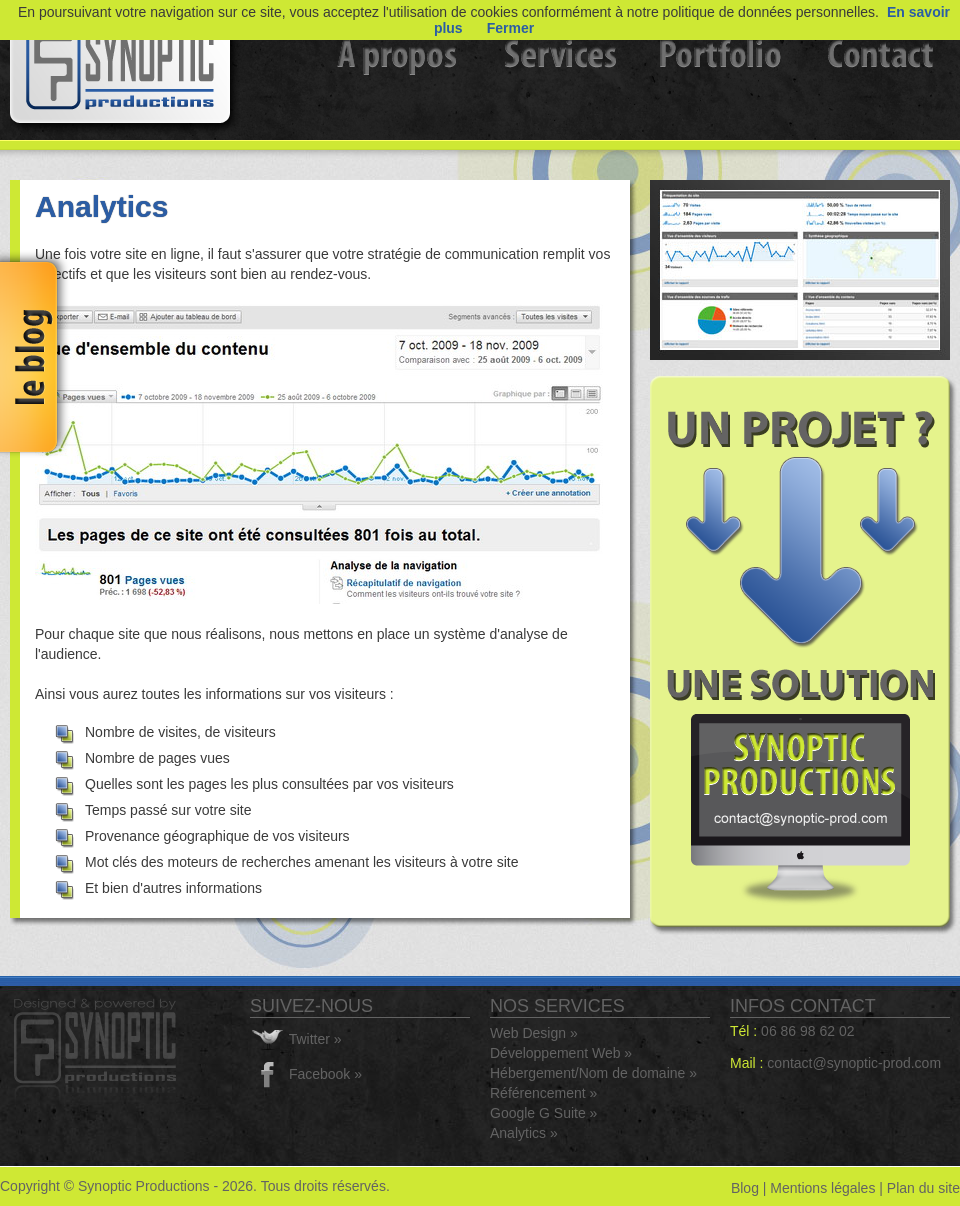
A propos (400, 85)
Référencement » (543, 1093)
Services (560, 85)
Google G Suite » (543, 1113)
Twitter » (315, 1039)
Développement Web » (561, 1053)
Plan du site (923, 1188)
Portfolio (720, 85)
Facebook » (325, 1074)
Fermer (510, 28)
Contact (880, 85)
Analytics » (524, 1133)
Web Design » (534, 1033)
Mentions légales (822, 1188)
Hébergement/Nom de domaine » (593, 1073)
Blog (745, 1188)
